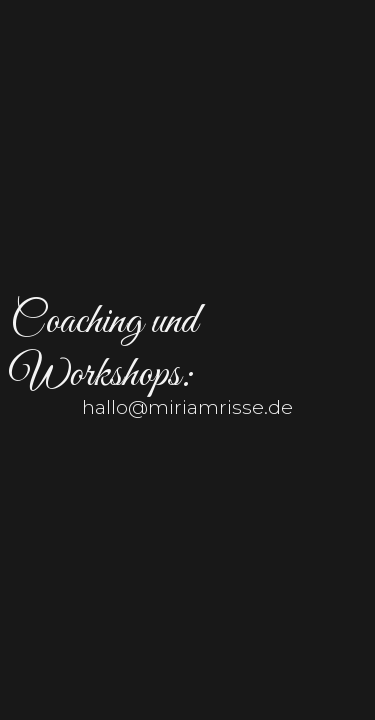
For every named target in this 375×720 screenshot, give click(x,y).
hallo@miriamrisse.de (187, 407)
